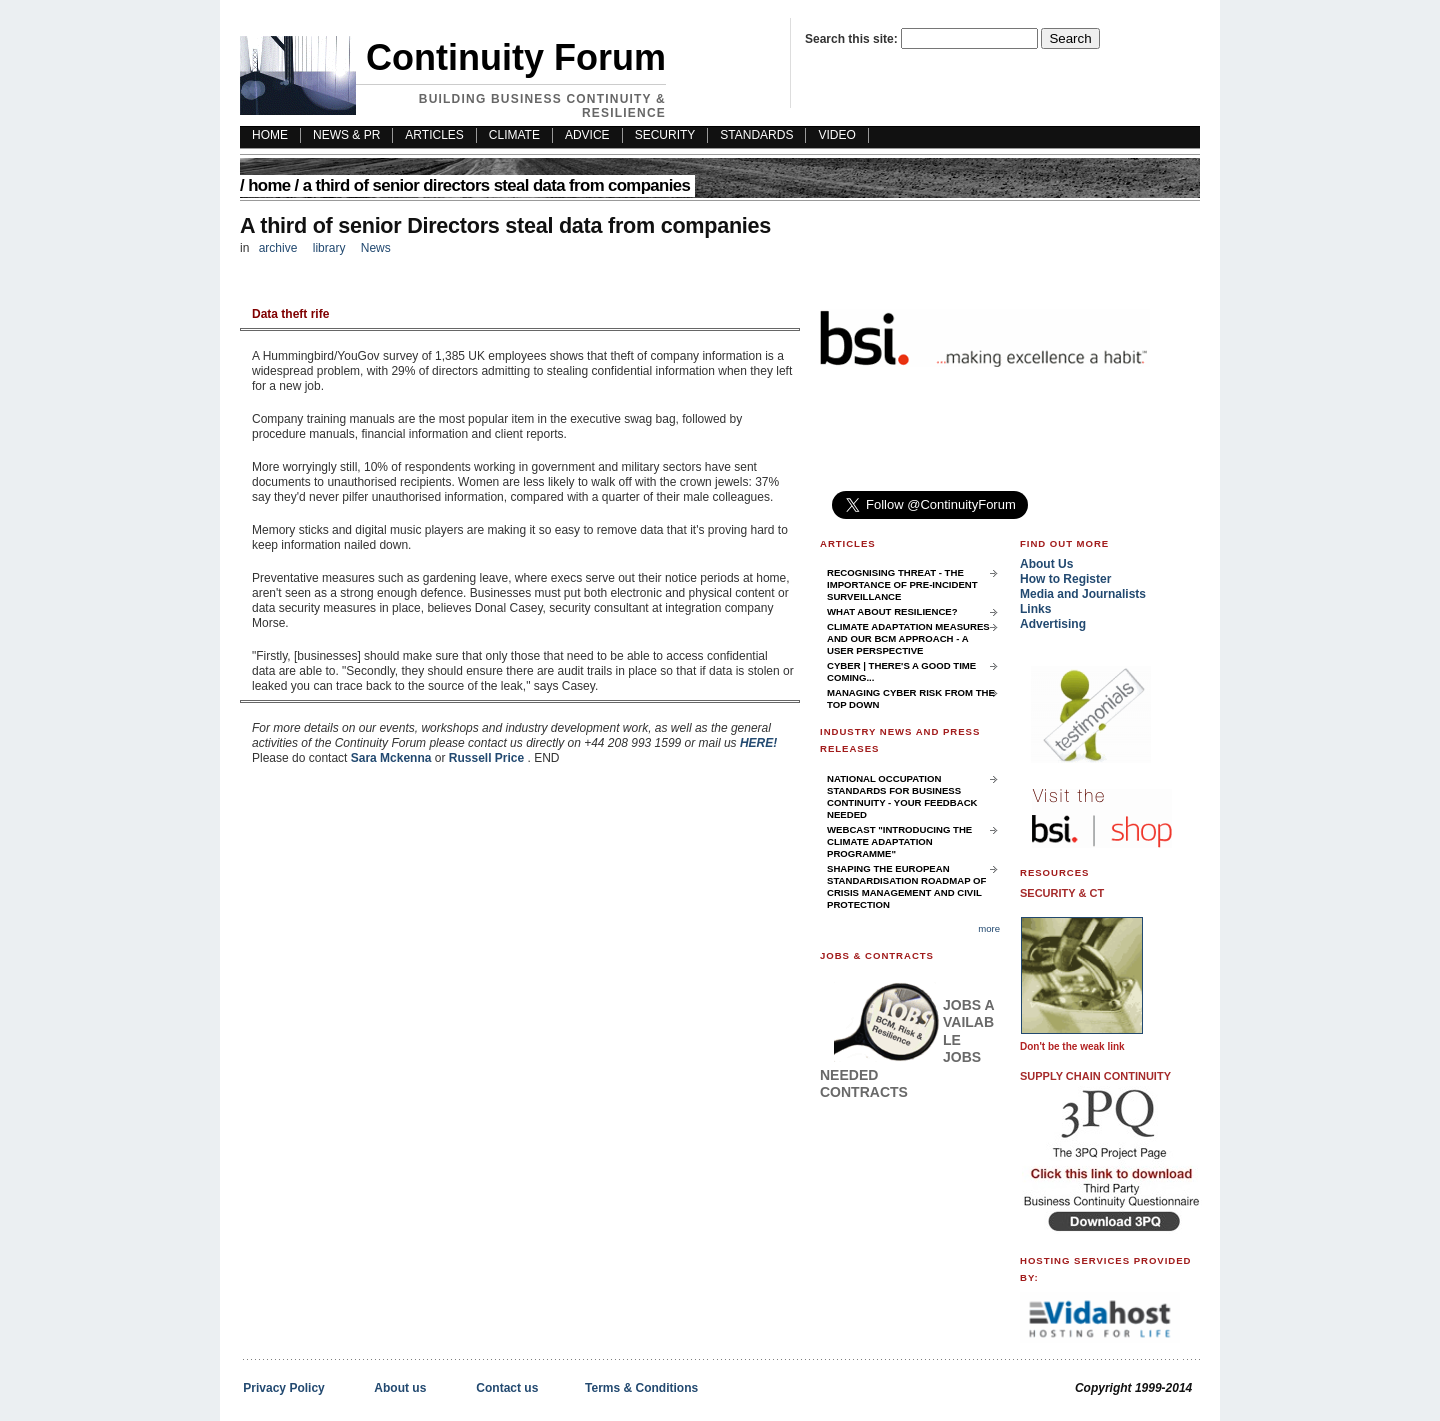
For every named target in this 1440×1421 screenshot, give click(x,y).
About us (400, 1388)
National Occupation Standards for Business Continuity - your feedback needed (902, 796)
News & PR (346, 135)
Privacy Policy (283, 1388)
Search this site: (853, 39)
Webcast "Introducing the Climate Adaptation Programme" (899, 841)
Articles (434, 135)
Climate (514, 135)
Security (665, 135)
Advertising (1053, 624)
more (989, 928)
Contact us (507, 1388)
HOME (270, 135)
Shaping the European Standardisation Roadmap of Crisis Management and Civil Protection (906, 886)
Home (269, 185)
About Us (1046, 564)
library (329, 248)
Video (836, 135)
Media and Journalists (1083, 594)
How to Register (1065, 579)
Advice (587, 135)
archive (278, 248)
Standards (756, 135)
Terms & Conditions (641, 1388)
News (376, 248)
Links (1035, 609)
